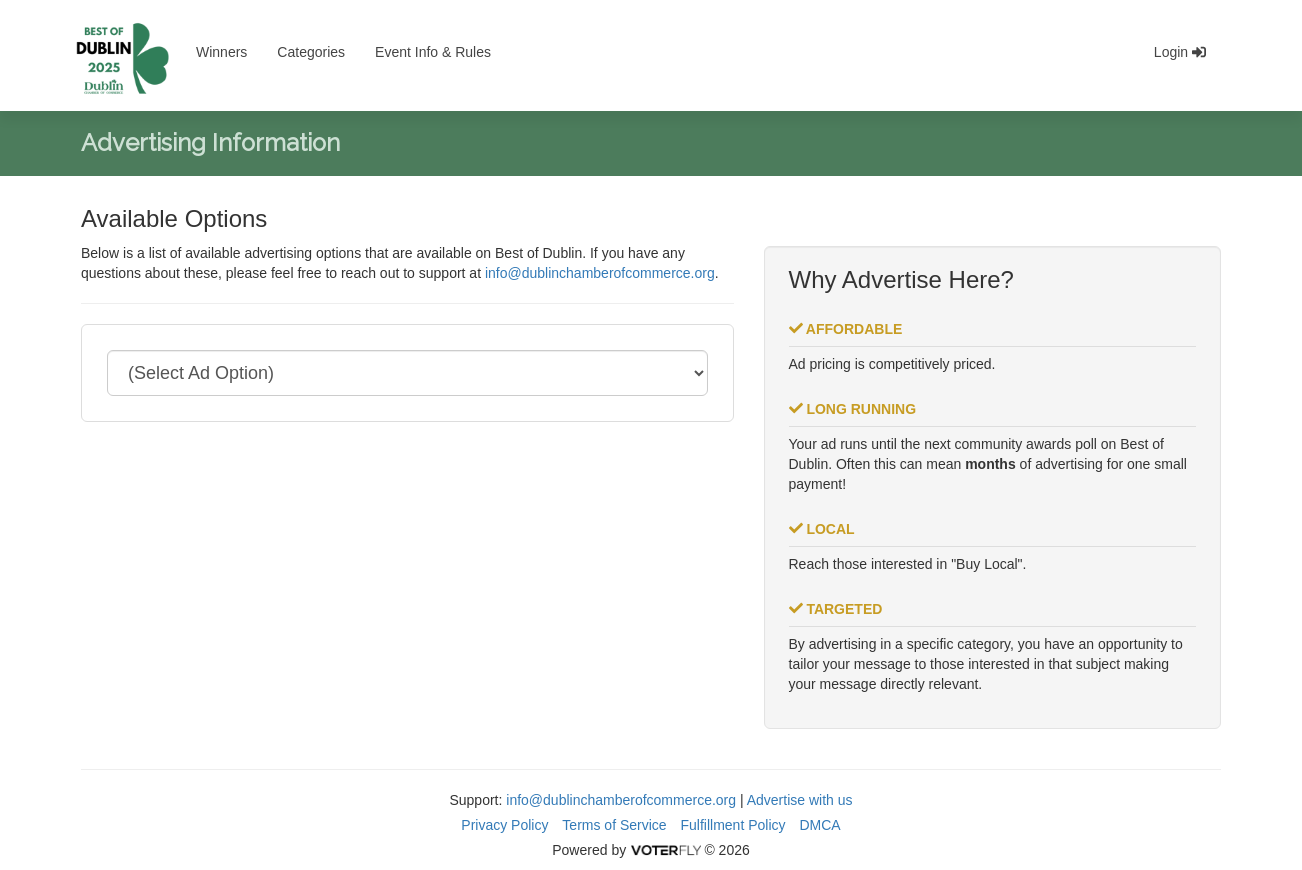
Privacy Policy (504, 825)
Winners (221, 52)
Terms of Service (614, 825)
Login (1180, 52)
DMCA (819, 825)
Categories (311, 52)
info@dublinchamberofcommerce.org (600, 273)
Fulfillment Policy (733, 825)
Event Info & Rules (433, 52)
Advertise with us (800, 800)
